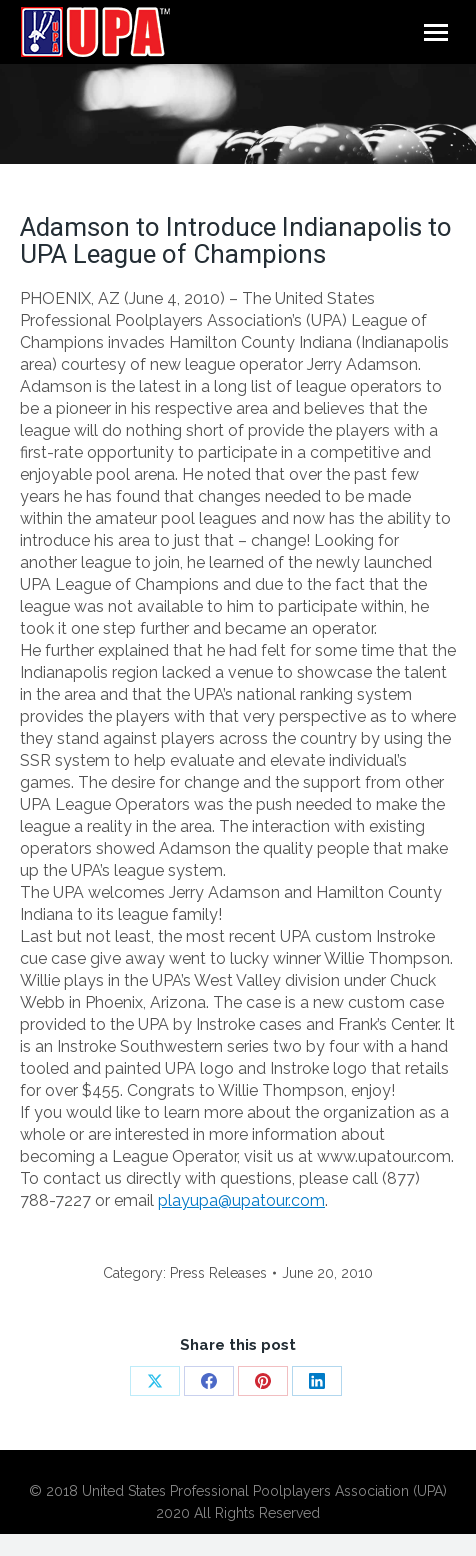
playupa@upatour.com (241, 1200)
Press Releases (218, 1273)
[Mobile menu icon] (436, 32)
